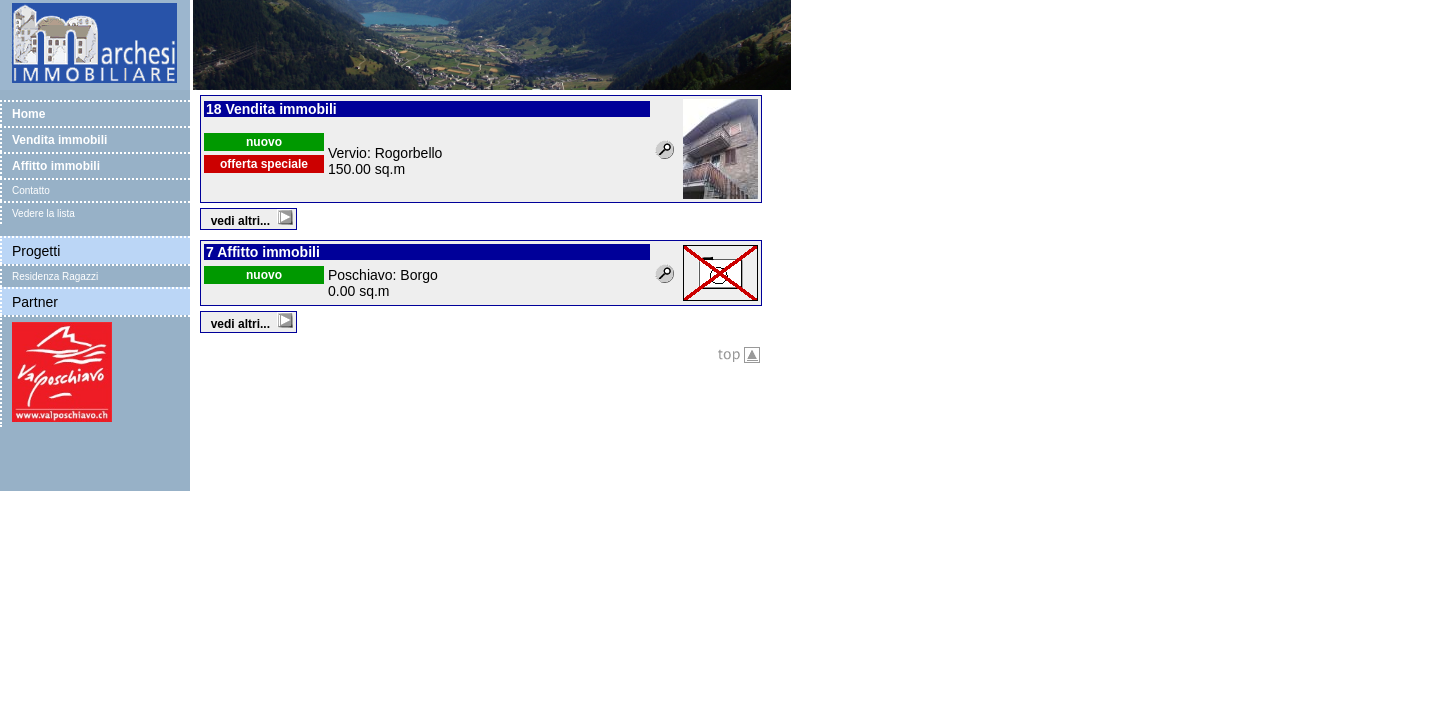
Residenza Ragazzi (55, 276)
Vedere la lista (43, 213)
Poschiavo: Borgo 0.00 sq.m (383, 283)
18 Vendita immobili (271, 109)
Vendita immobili (59, 140)
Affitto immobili (56, 166)
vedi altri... (252, 221)
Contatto (31, 190)
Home (28, 114)
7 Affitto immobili (263, 252)
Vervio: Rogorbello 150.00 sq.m (385, 161)
